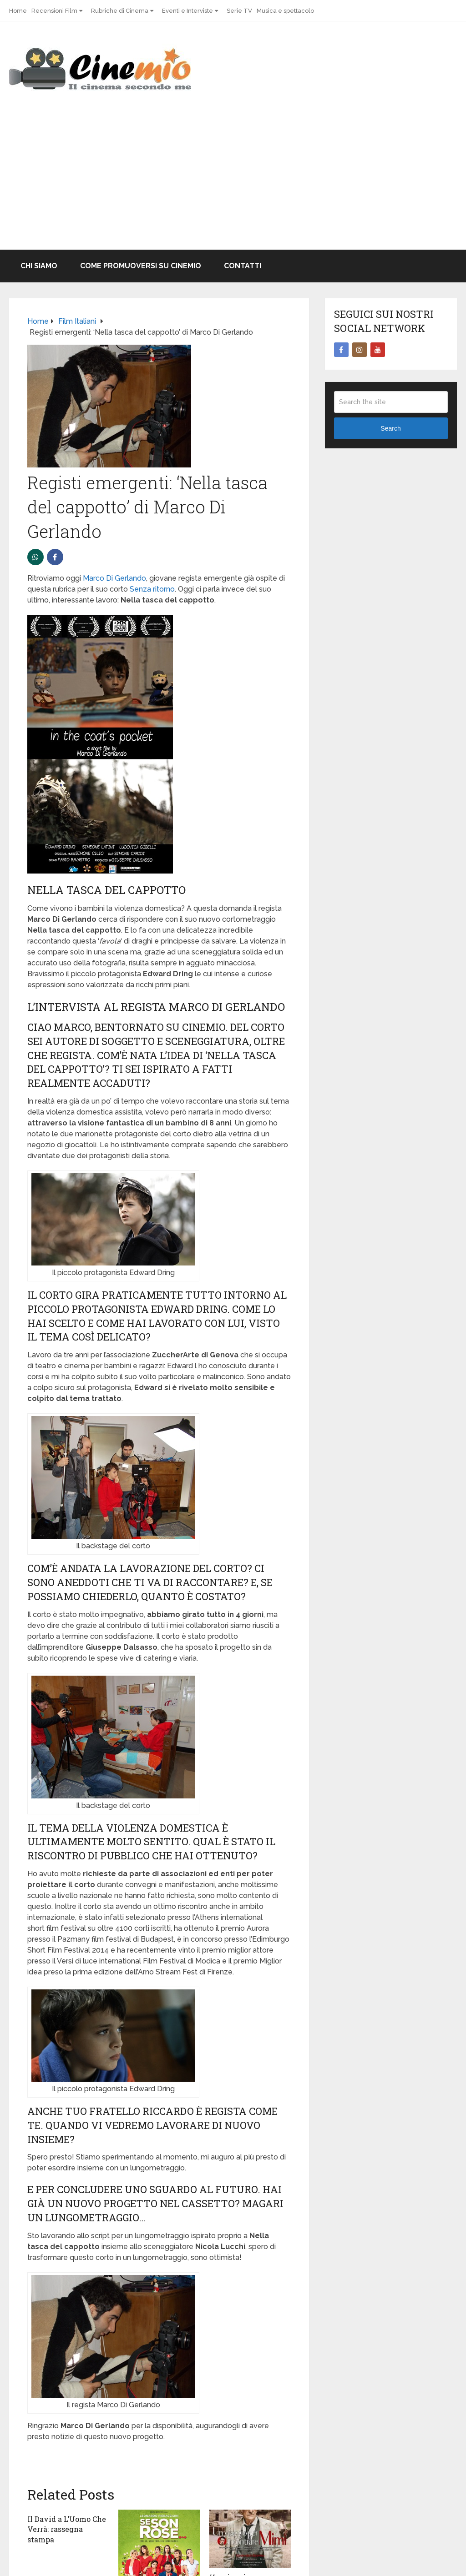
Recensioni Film (54, 10)
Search (390, 428)
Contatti (242, 265)
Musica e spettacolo (285, 10)
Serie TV (239, 10)
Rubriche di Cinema (119, 10)
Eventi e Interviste (187, 10)
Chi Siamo (38, 265)
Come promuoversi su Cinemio (140, 265)
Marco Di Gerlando (114, 578)
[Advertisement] (233, 181)
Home (18, 10)
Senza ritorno (152, 589)
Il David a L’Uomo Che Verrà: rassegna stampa (66, 2529)
